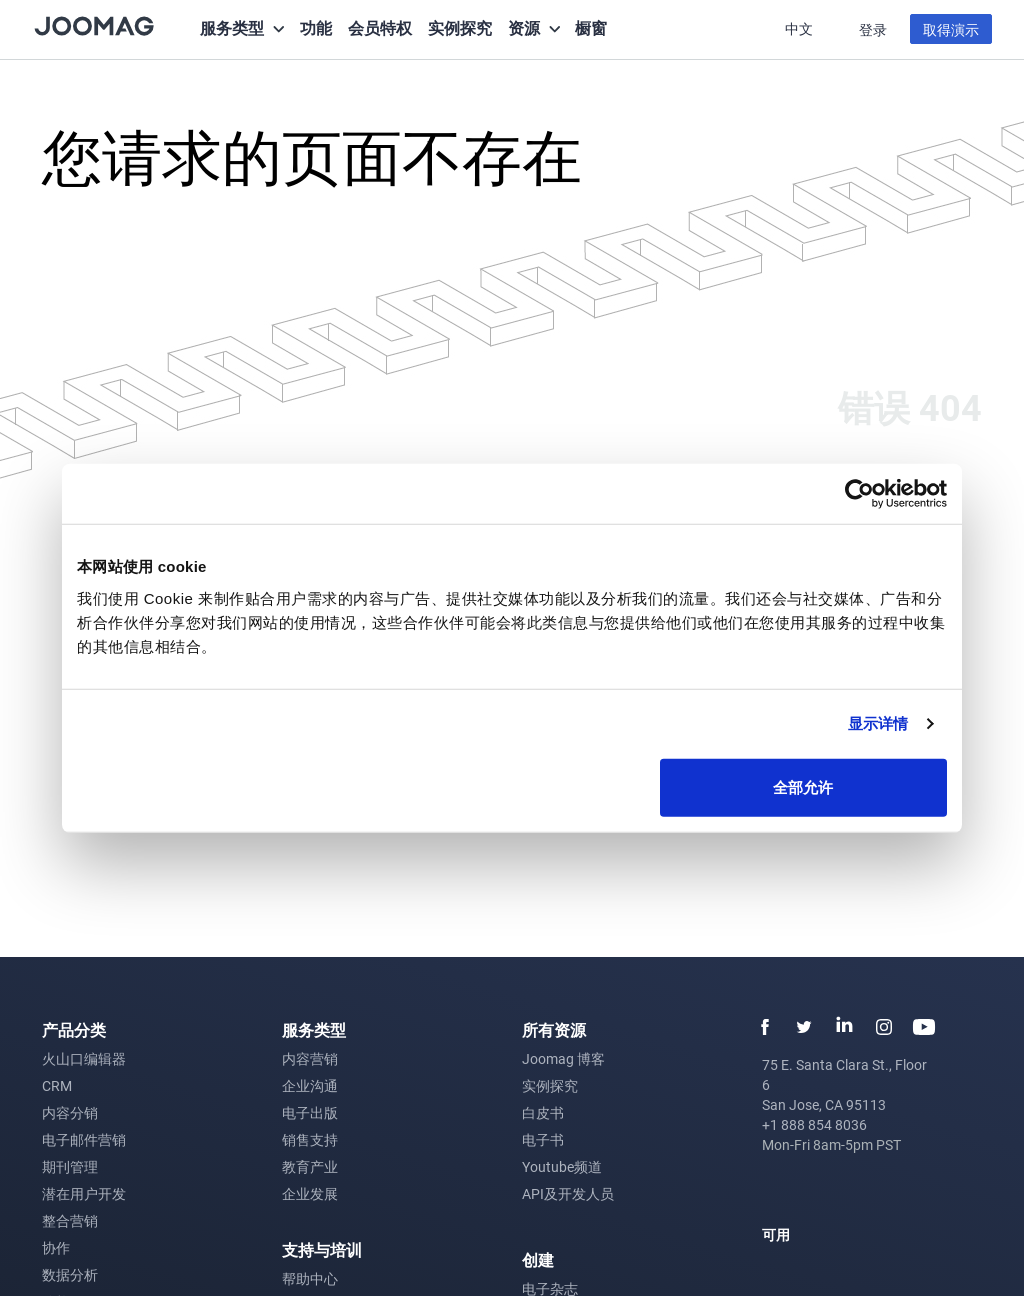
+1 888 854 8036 (814, 1124)
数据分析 (70, 1274)
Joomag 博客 (563, 1058)
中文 (800, 28)
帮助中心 (310, 1278)
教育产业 (310, 1166)
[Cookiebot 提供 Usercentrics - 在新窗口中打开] (859, 494)
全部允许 (803, 786)
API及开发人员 (568, 1193)
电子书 (543, 1139)
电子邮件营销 (84, 1139)
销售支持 (310, 1139)
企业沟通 (310, 1085)
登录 (873, 29)
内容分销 (70, 1112)
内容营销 (310, 1058)
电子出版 (310, 1112)
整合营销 (70, 1220)
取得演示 (951, 29)
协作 (56, 1247)
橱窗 (591, 27)
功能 (316, 27)
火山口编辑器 (84, 1058)
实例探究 (460, 27)
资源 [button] (524, 27)
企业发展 (310, 1193)
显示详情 (878, 723)
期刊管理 (70, 1166)
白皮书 (543, 1112)
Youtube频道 (562, 1166)
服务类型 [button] (232, 27)
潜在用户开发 (84, 1193)
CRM (57, 1085)
